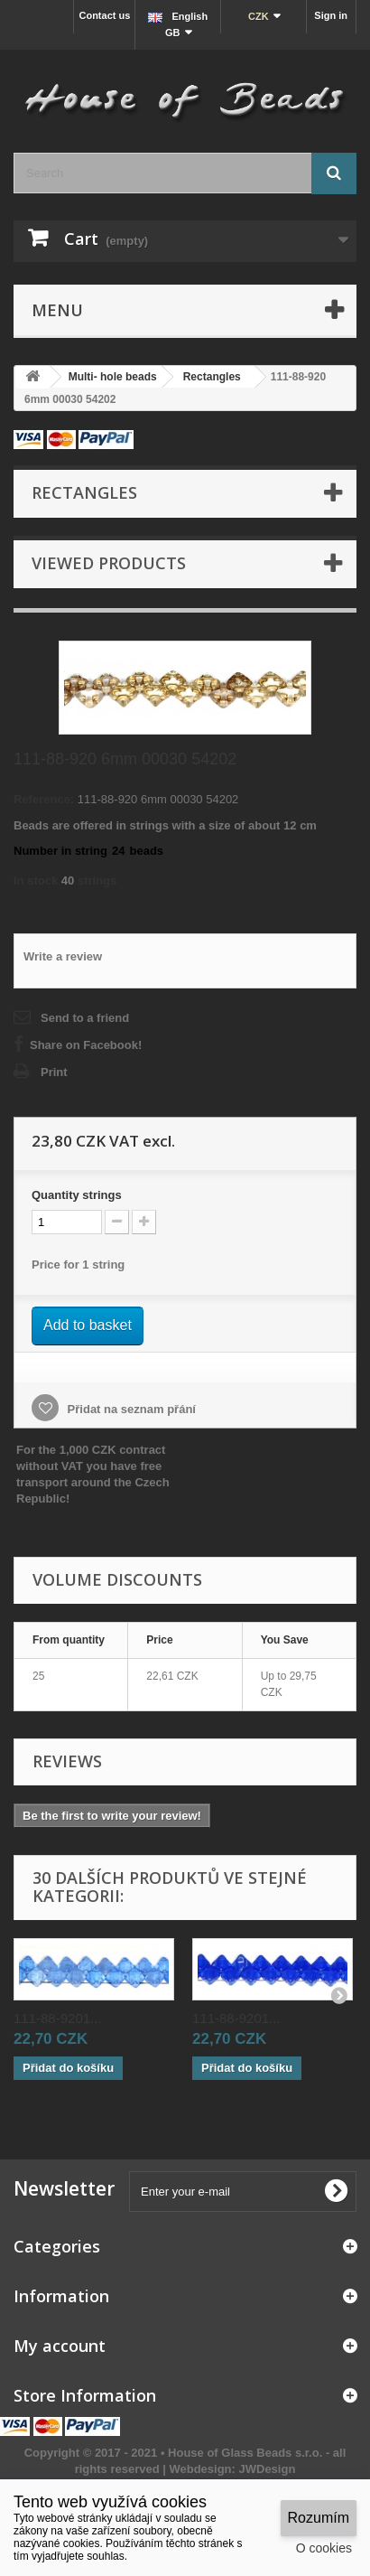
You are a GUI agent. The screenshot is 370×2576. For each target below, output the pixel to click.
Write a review (62, 956)
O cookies (324, 2548)
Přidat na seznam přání (130, 1409)
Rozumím (318, 2517)
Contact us (104, 15)
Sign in (330, 15)
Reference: (44, 799)
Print (54, 1072)
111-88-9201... (58, 2018)
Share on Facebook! (86, 1045)
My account (60, 2345)
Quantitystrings (77, 1195)
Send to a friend (85, 1018)
